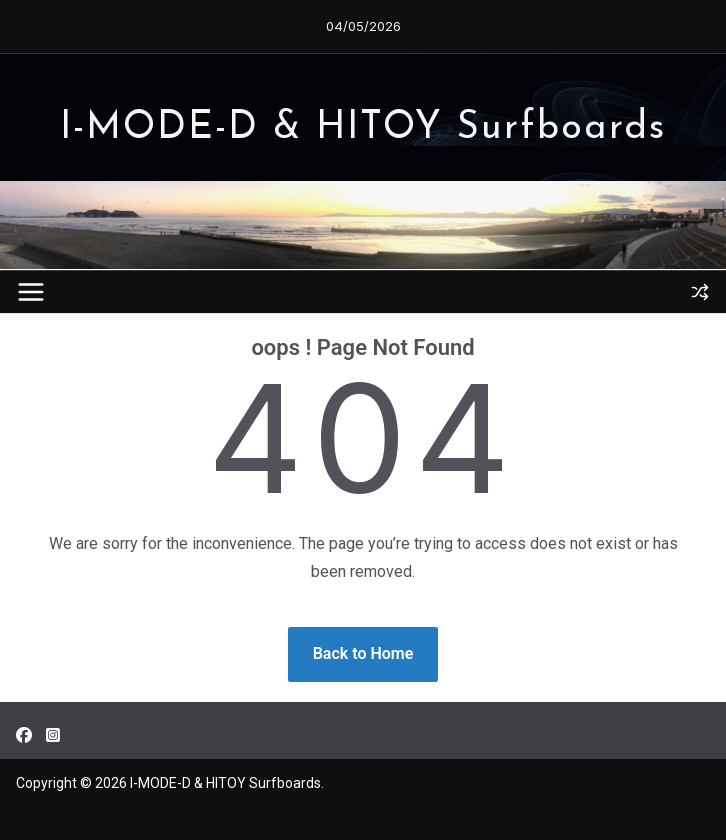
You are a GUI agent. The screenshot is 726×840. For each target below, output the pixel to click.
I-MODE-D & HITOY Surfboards (363, 128)
